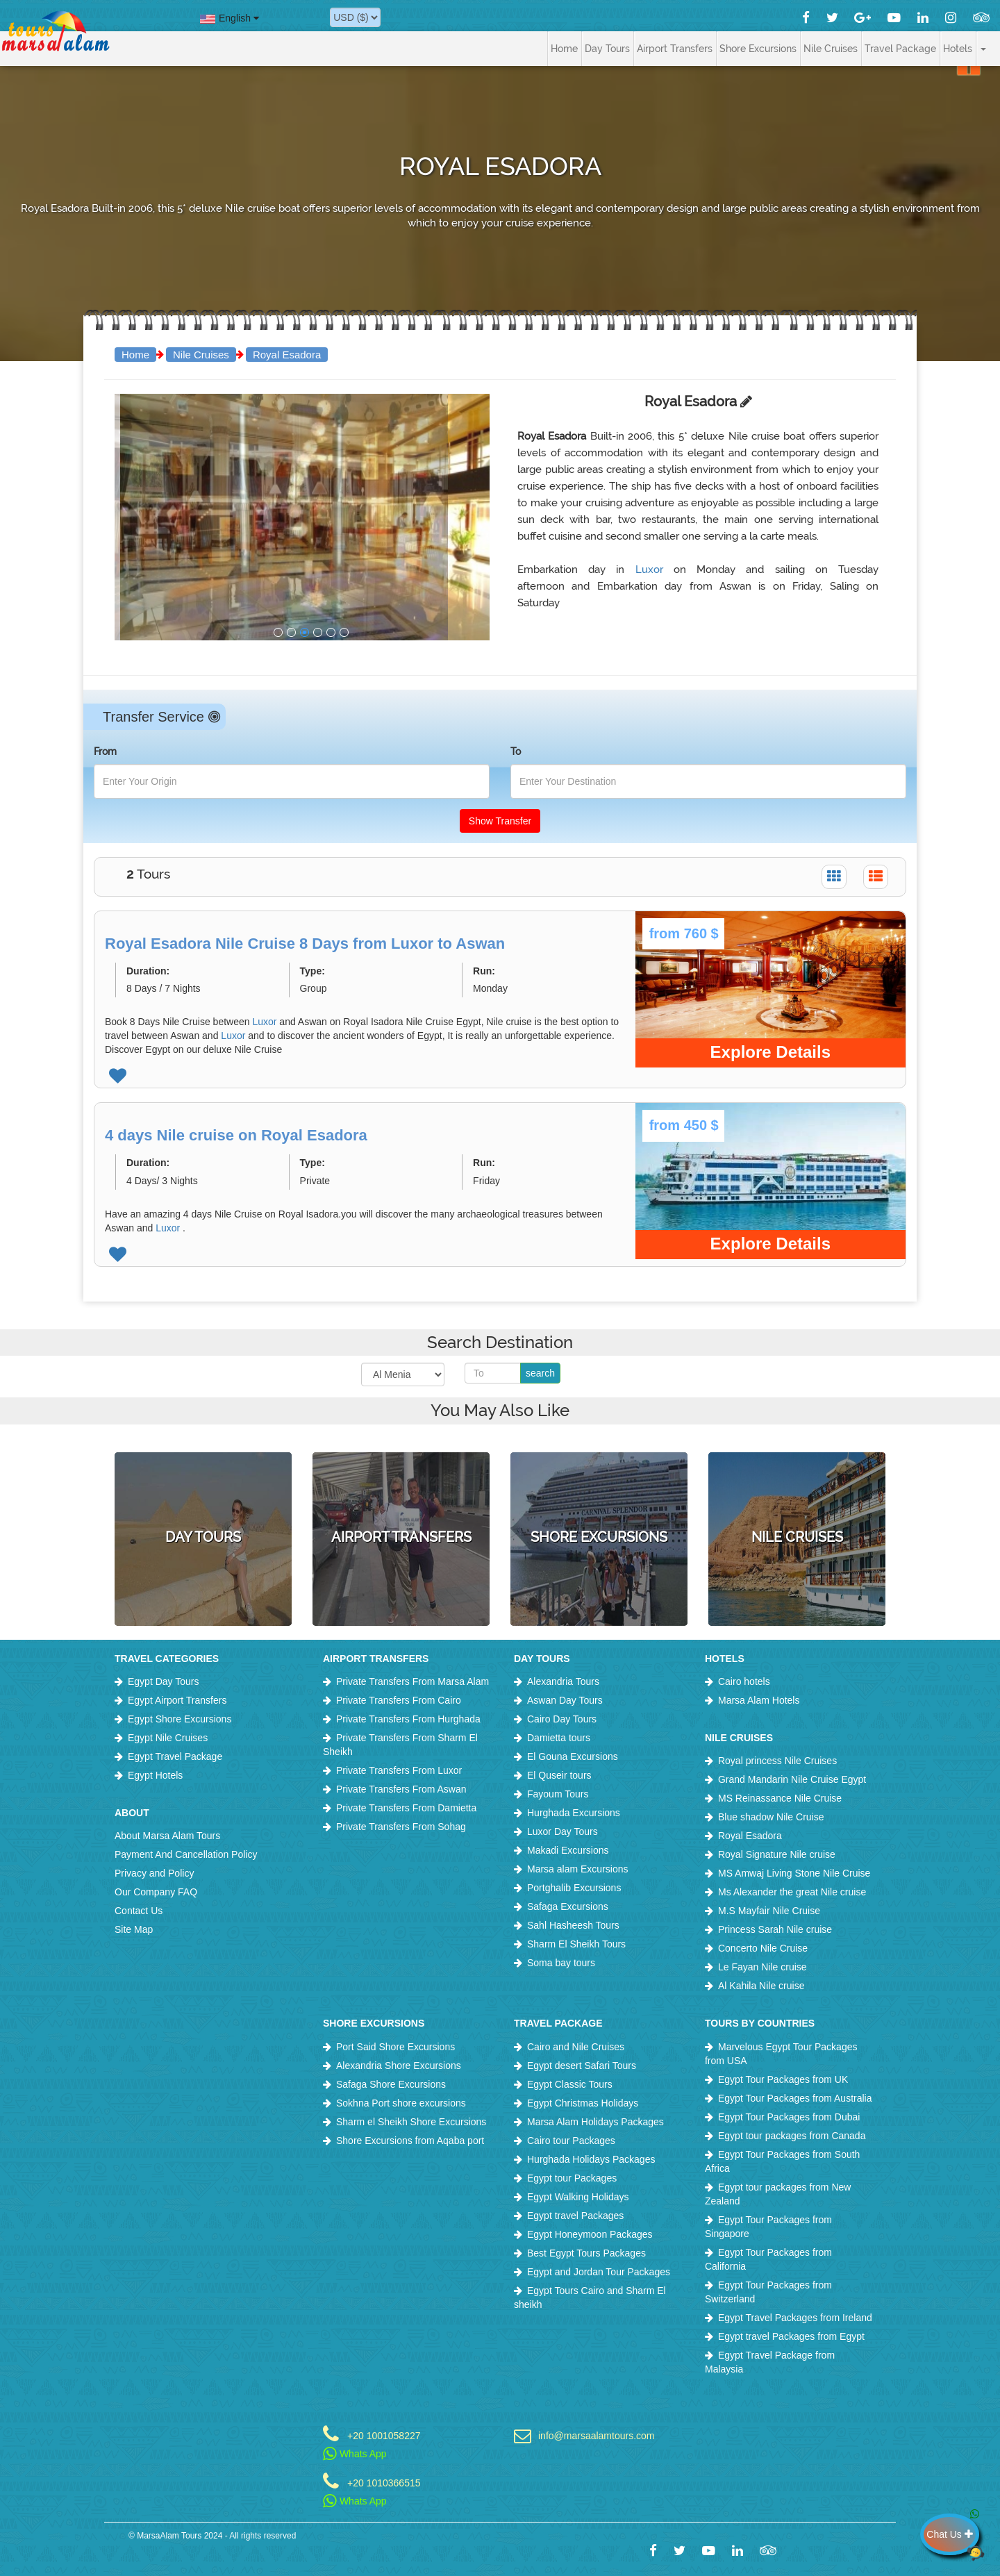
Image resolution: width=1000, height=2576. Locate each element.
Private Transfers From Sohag (401, 1826)
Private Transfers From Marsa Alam (412, 1681)
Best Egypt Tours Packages (586, 2253)
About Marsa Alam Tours (167, 1835)
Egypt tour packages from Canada (791, 2135)
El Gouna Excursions (572, 1756)
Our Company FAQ (156, 1891)
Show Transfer (500, 820)
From (105, 751)
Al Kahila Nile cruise (761, 1985)
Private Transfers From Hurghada (408, 1719)
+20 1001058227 (384, 2435)
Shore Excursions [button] (758, 48)
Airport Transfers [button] (674, 48)
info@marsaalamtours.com (596, 2435)
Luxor (654, 569)
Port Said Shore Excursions (395, 2046)
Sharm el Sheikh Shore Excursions (411, 2121)
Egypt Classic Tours (569, 2084)
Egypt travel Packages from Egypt (791, 2336)
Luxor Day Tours (562, 1831)
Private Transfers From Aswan (401, 1789)
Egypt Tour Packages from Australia (795, 2098)
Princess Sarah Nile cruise (775, 1929)
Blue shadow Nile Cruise (771, 1816)
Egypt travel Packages (575, 2215)
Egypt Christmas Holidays (582, 2103)
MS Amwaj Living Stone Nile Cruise (794, 1873)
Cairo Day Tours (562, 1719)
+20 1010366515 (384, 2482)
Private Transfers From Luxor (399, 1770)
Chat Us (952, 2534)
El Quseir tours (559, 1775)
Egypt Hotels (155, 1775)
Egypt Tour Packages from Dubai (789, 2116)
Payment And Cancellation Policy (186, 1854)
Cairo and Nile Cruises (575, 2046)
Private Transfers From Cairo (398, 1700)
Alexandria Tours (563, 1681)
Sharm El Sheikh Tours (576, 1944)
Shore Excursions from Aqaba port (410, 2140)
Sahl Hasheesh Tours (573, 1925)
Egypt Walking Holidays (578, 2196)
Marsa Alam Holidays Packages (595, 2121)
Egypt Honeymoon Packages (590, 2234)
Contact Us (138, 1910)
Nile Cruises (201, 354)
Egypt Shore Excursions (179, 1719)
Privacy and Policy (154, 1873)
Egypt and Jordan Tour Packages (598, 2271)
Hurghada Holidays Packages (591, 2159)
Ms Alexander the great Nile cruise (792, 1891)
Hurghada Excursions (573, 1812)
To (515, 751)
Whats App (355, 2453)
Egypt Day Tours (163, 1681)
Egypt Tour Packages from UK (783, 2079)
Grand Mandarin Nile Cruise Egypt (792, 1779)
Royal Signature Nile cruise (776, 1854)
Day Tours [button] (607, 48)
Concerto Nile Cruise (763, 1948)
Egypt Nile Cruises (168, 1737)
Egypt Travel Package (175, 1756)
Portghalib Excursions (574, 1887)
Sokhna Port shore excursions (401, 2103)
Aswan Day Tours (565, 1700)
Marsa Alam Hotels (758, 1700)
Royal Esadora (287, 354)
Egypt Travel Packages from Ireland (795, 2317)
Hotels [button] (957, 48)
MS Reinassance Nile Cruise (780, 1798)
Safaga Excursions (567, 1906)
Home (564, 48)
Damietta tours (558, 1737)
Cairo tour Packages (571, 2140)
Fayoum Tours (557, 1794)
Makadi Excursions (568, 1850)
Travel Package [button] (900, 48)
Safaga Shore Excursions (391, 2084)
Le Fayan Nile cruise (762, 1966)
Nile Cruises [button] (830, 48)
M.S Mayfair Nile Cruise (769, 1910)
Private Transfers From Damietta (406, 1807)
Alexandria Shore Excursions (398, 2065)
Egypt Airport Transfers (177, 1700)
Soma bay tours (561, 1962)
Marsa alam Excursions (577, 1869)
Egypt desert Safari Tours (581, 2065)
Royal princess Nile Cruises (777, 1760)
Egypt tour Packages (572, 2178)
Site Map (134, 1929)
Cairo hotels (744, 1681)
